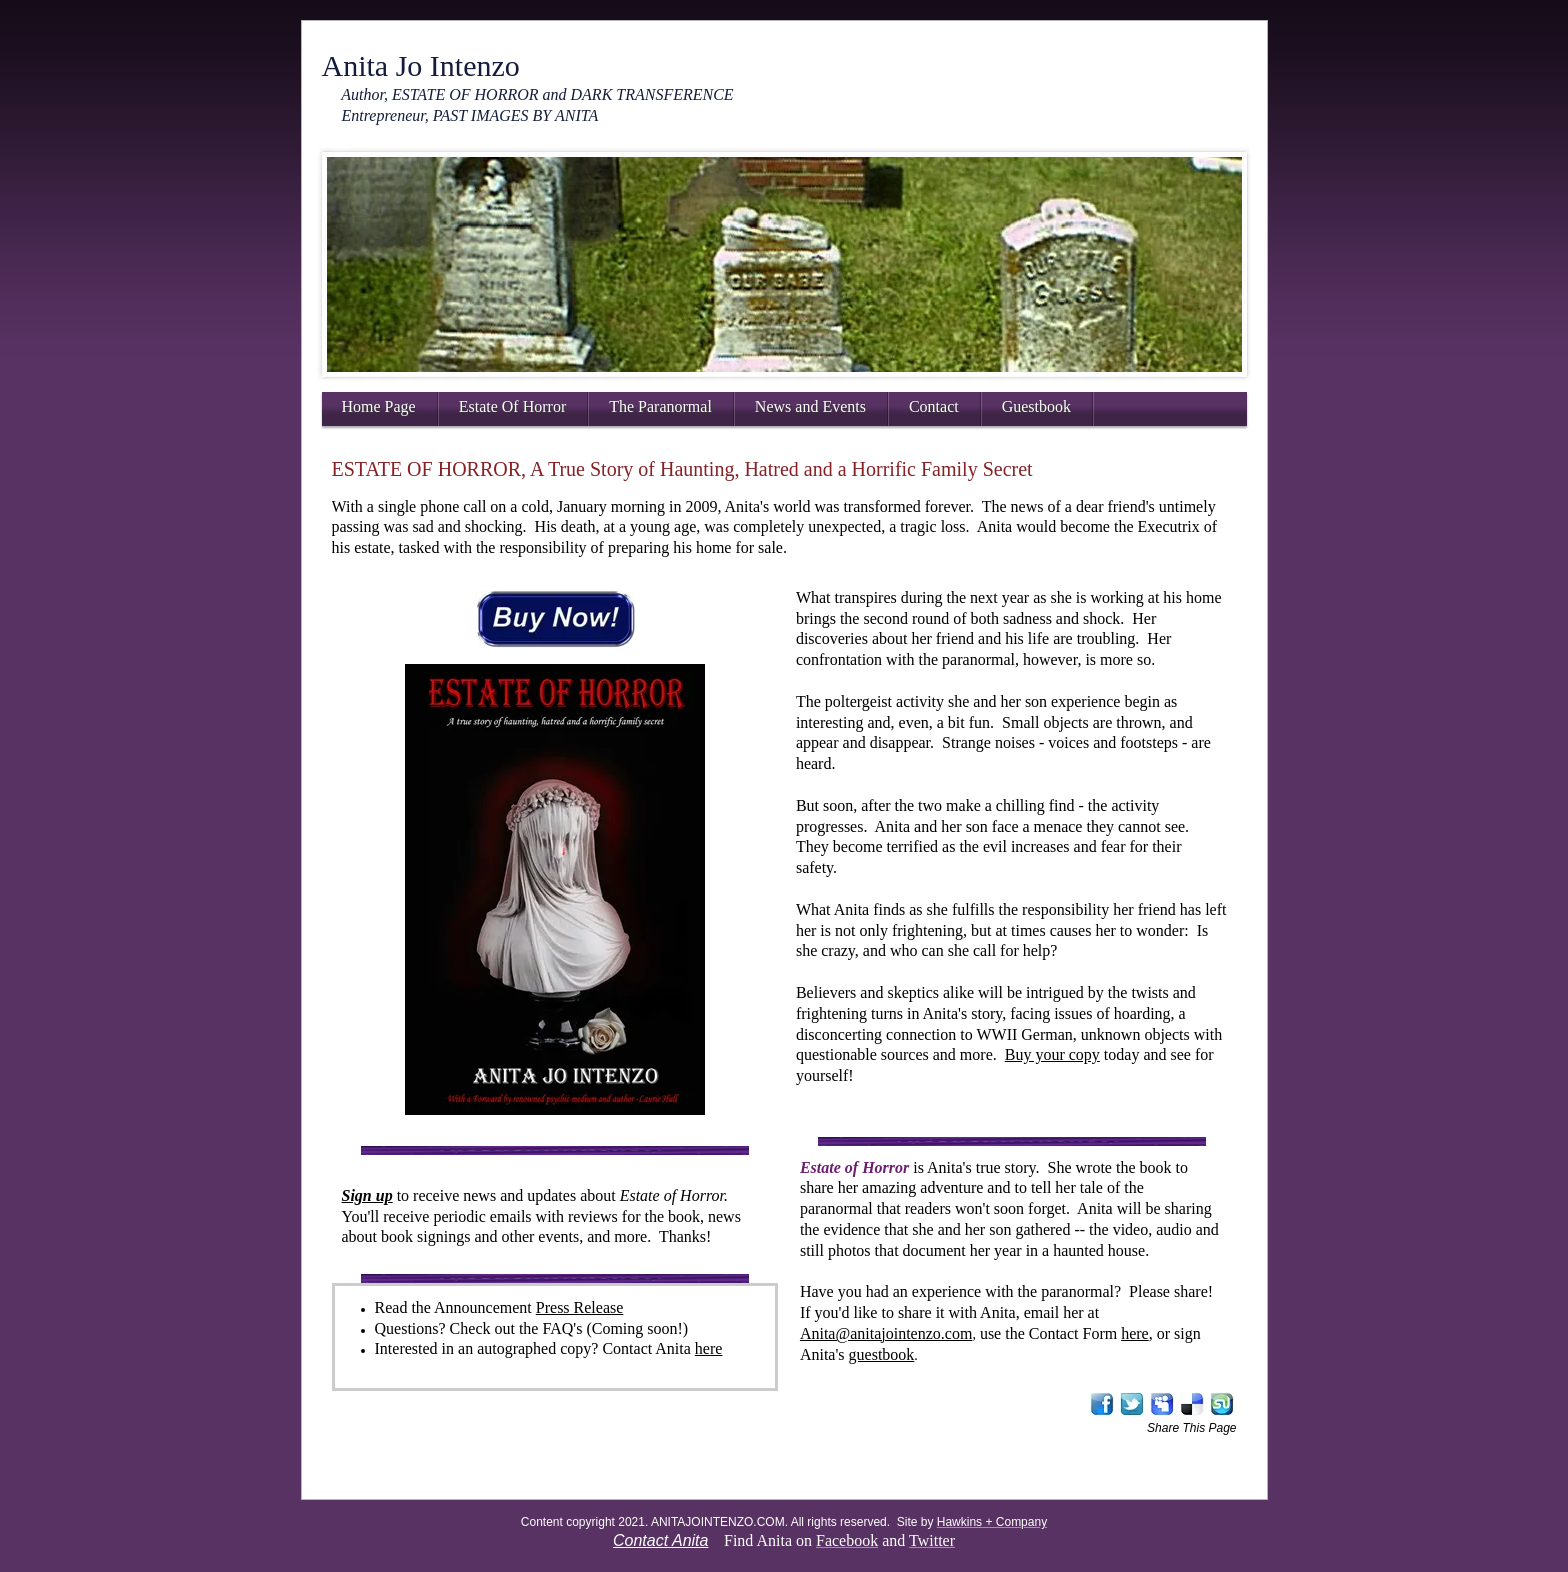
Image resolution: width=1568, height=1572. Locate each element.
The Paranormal (660, 406)
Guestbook (1036, 406)
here (709, 1348)
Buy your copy (1052, 1054)
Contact (934, 406)
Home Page (379, 406)
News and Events (810, 406)
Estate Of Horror (513, 406)
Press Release (580, 1307)
